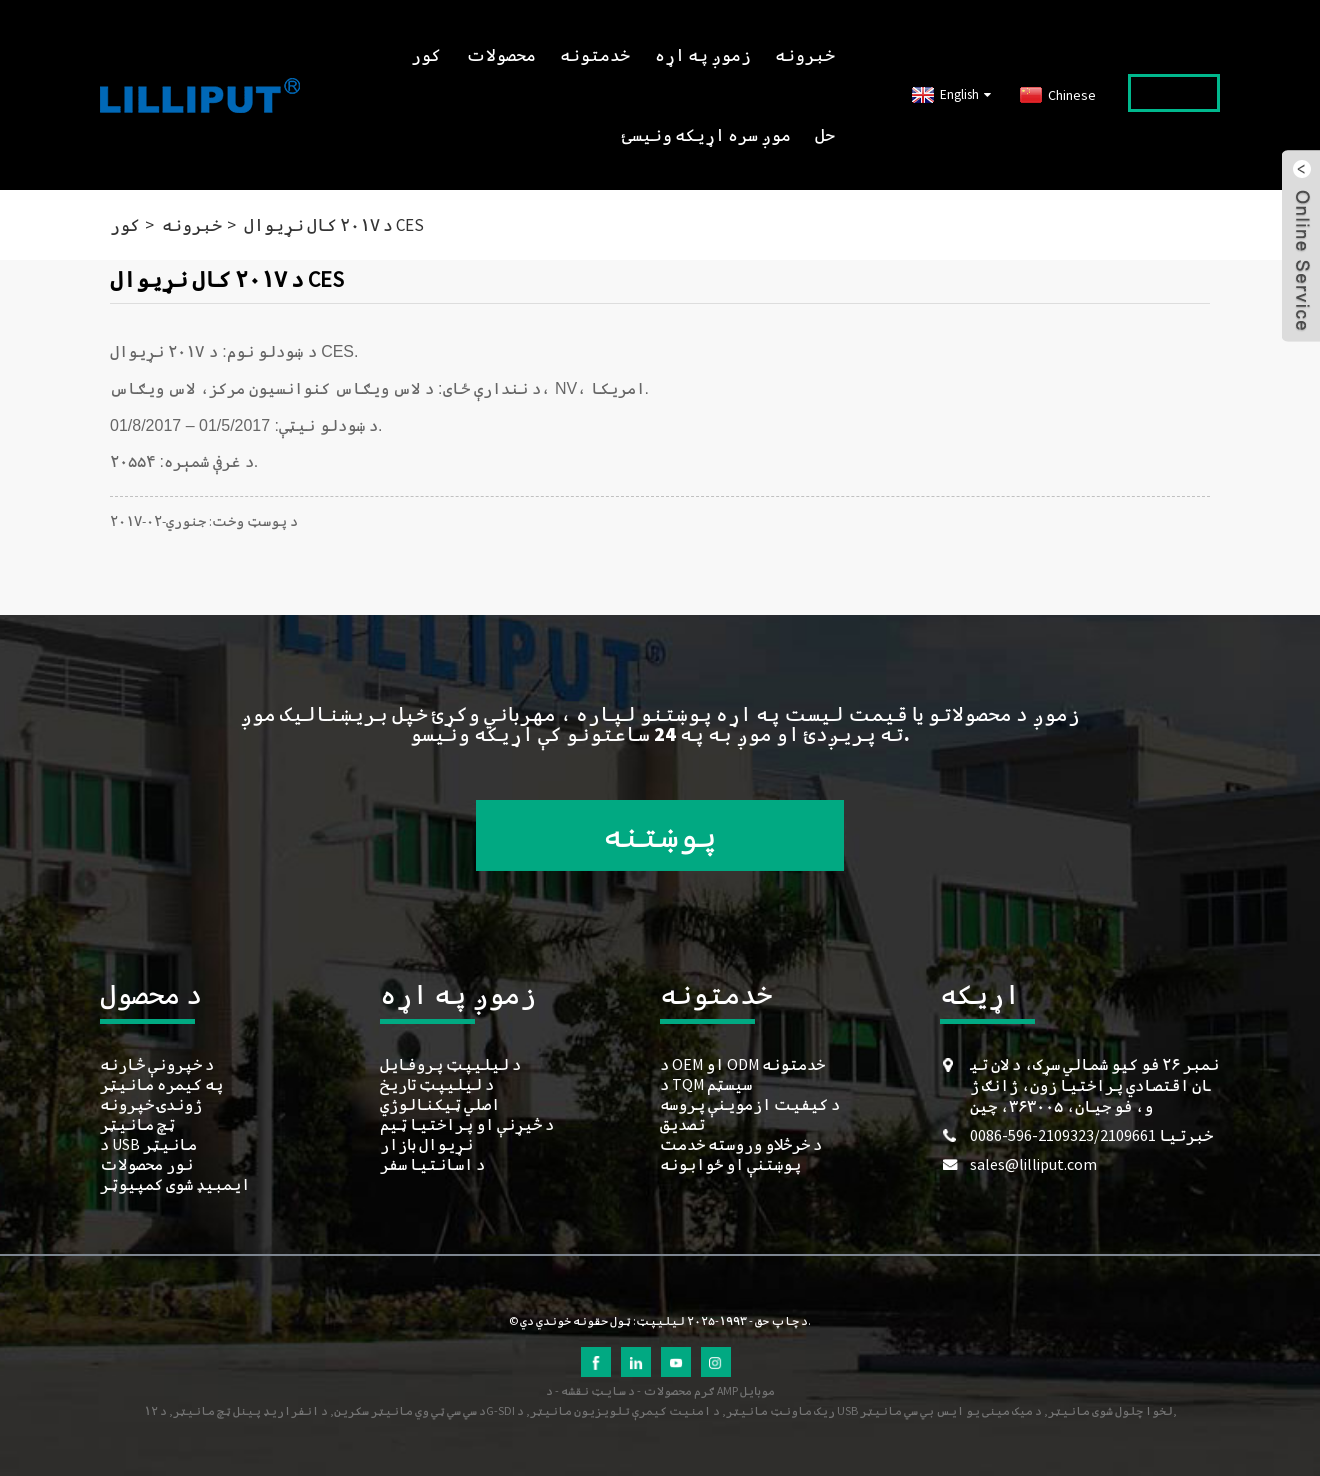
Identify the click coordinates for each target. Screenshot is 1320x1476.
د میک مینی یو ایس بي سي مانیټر (951, 1410)
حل (825, 135)
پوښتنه (660, 836)
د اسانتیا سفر (432, 1164)
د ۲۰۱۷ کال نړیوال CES (334, 225)
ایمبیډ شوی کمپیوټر (175, 1184)
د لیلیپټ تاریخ (437, 1084)
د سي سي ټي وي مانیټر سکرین (410, 1410)
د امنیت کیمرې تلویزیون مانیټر (625, 1410)
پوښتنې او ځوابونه (730, 1164)
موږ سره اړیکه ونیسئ (706, 135)
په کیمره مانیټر (161, 1084)
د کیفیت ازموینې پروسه (750, 1104)
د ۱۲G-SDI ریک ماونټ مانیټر (489, 1410)
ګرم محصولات (679, 1390)
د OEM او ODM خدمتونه (742, 1064)
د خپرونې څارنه (157, 1064)
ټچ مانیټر (137, 1124)
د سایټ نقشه (598, 1390)
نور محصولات (146, 1164)
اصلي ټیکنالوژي (440, 1104)
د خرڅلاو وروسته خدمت (741, 1144)
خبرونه (805, 55)
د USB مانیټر (148, 1144)
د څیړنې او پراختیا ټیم (467, 1124)
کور (426, 55)
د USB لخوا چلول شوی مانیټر (845, 1410)
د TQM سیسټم (706, 1084)
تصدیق (682, 1124)
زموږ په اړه (703, 55)
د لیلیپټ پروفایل (450, 1064)
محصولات (501, 55)
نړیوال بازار (426, 1144)
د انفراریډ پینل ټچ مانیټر (250, 1410)
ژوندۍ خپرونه (151, 1104)
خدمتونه (595, 55)
